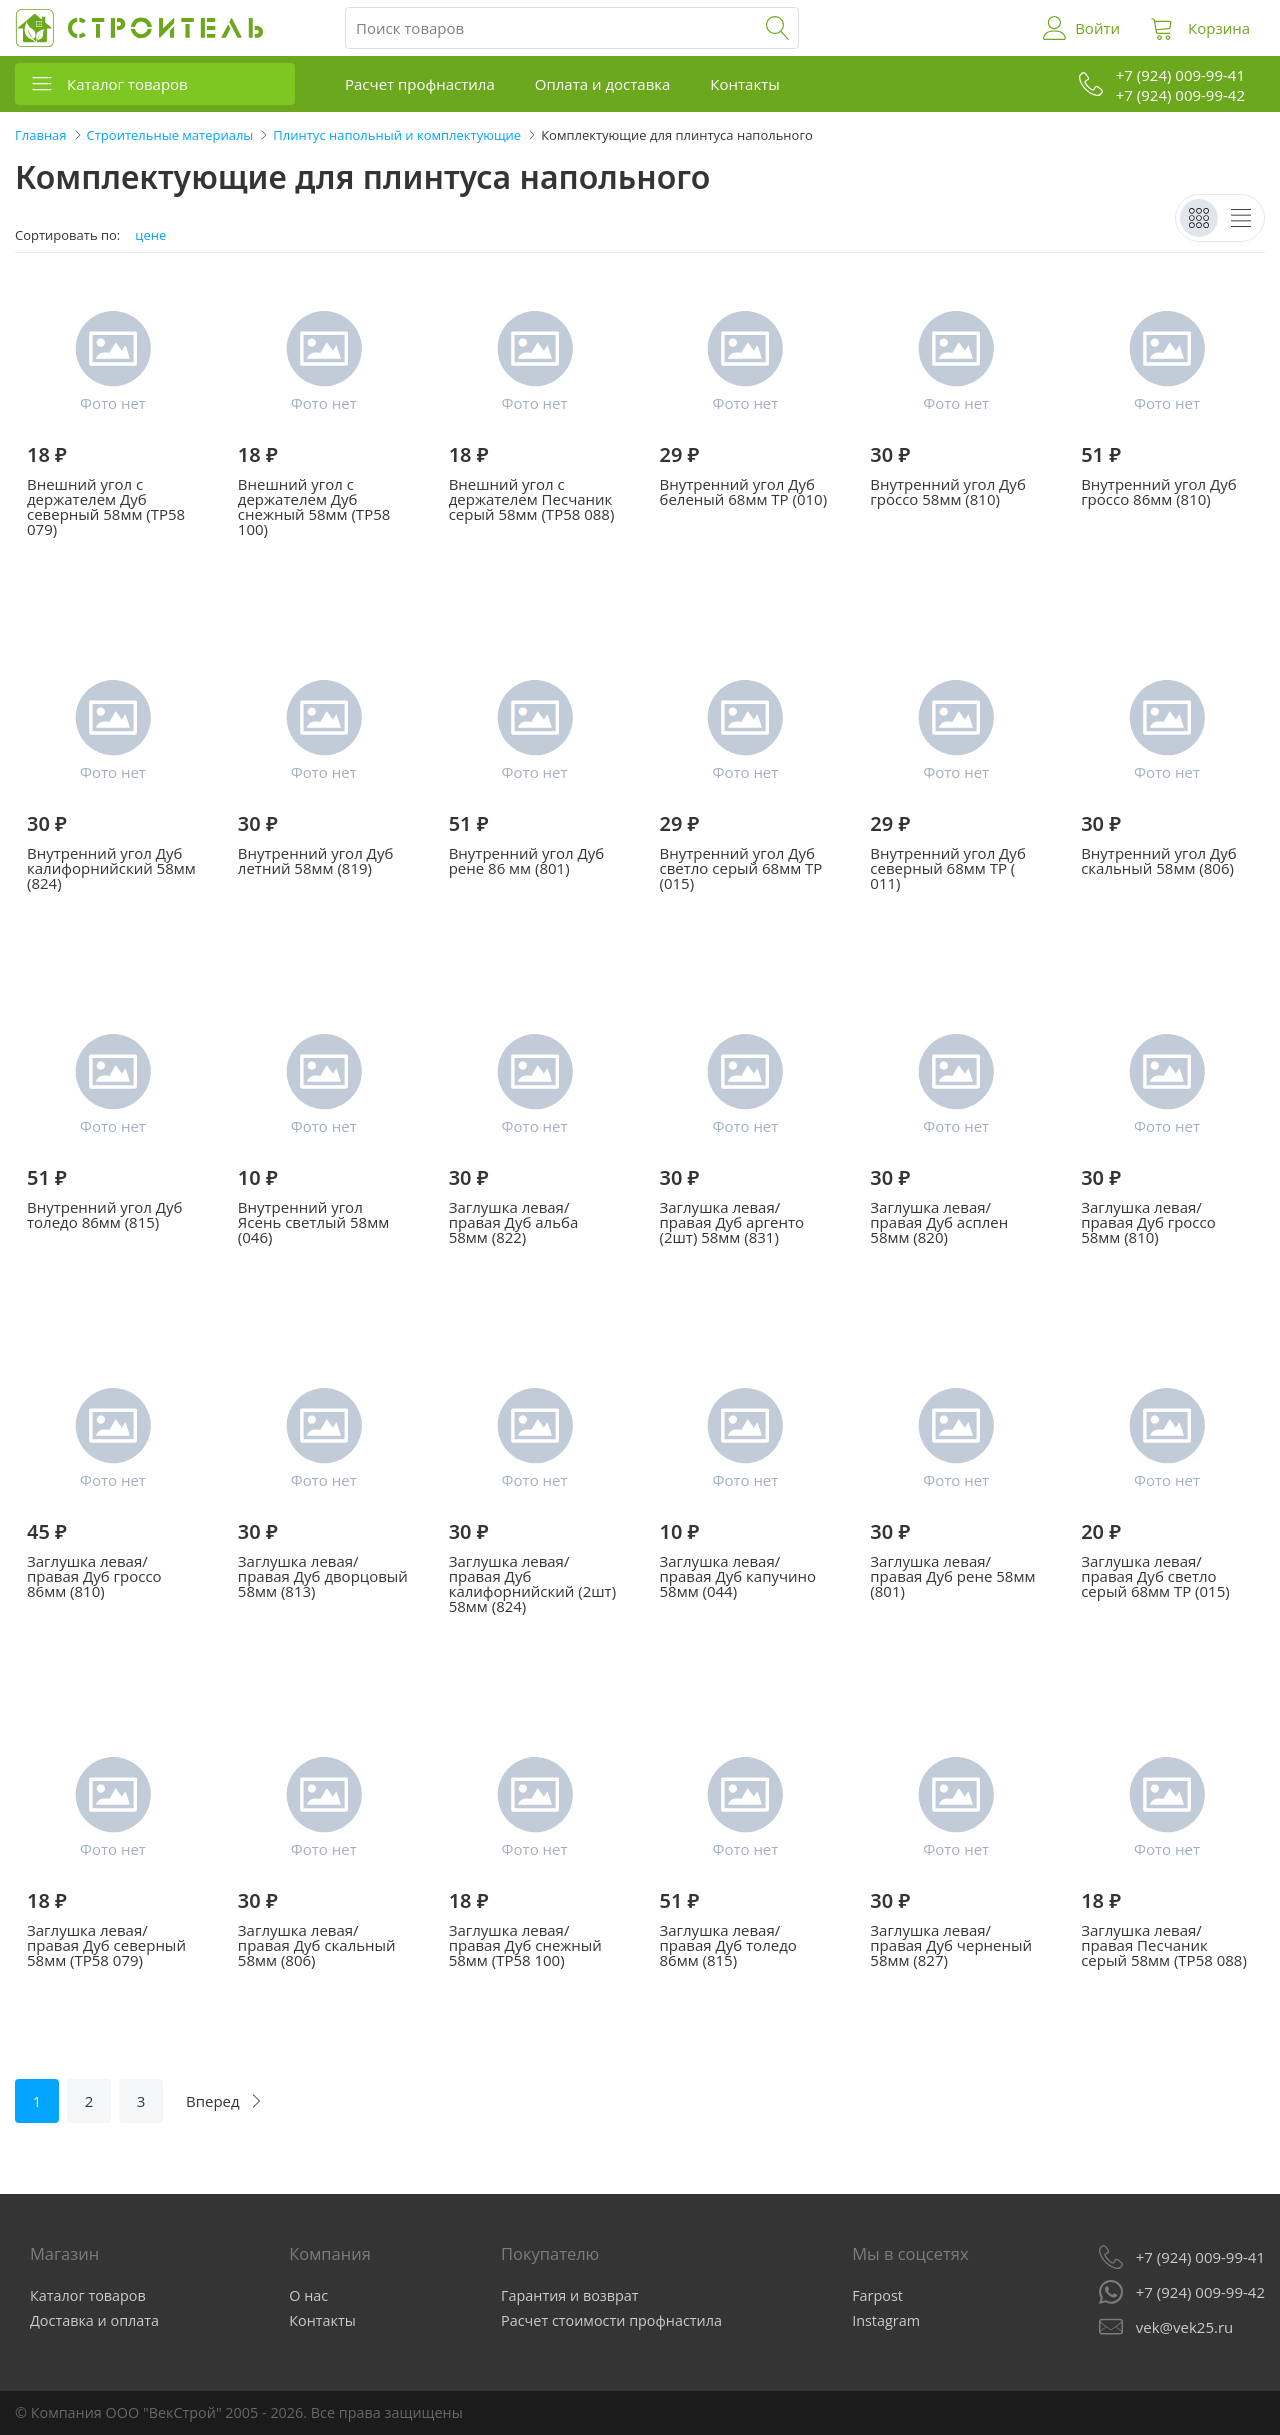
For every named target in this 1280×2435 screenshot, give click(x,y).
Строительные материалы (170, 135)
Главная (41, 135)
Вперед (213, 2101)
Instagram (886, 2320)
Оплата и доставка (603, 84)
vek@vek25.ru (1184, 2327)
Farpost (877, 2295)
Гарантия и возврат (570, 2295)
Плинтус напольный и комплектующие (397, 135)
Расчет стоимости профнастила (611, 2320)
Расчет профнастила (420, 84)
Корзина (1219, 28)
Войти (1097, 28)
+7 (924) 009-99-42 (1200, 2292)
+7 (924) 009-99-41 (1200, 2257)
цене (150, 235)
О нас (308, 2295)
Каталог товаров (127, 84)
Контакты (744, 84)
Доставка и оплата (94, 2320)
